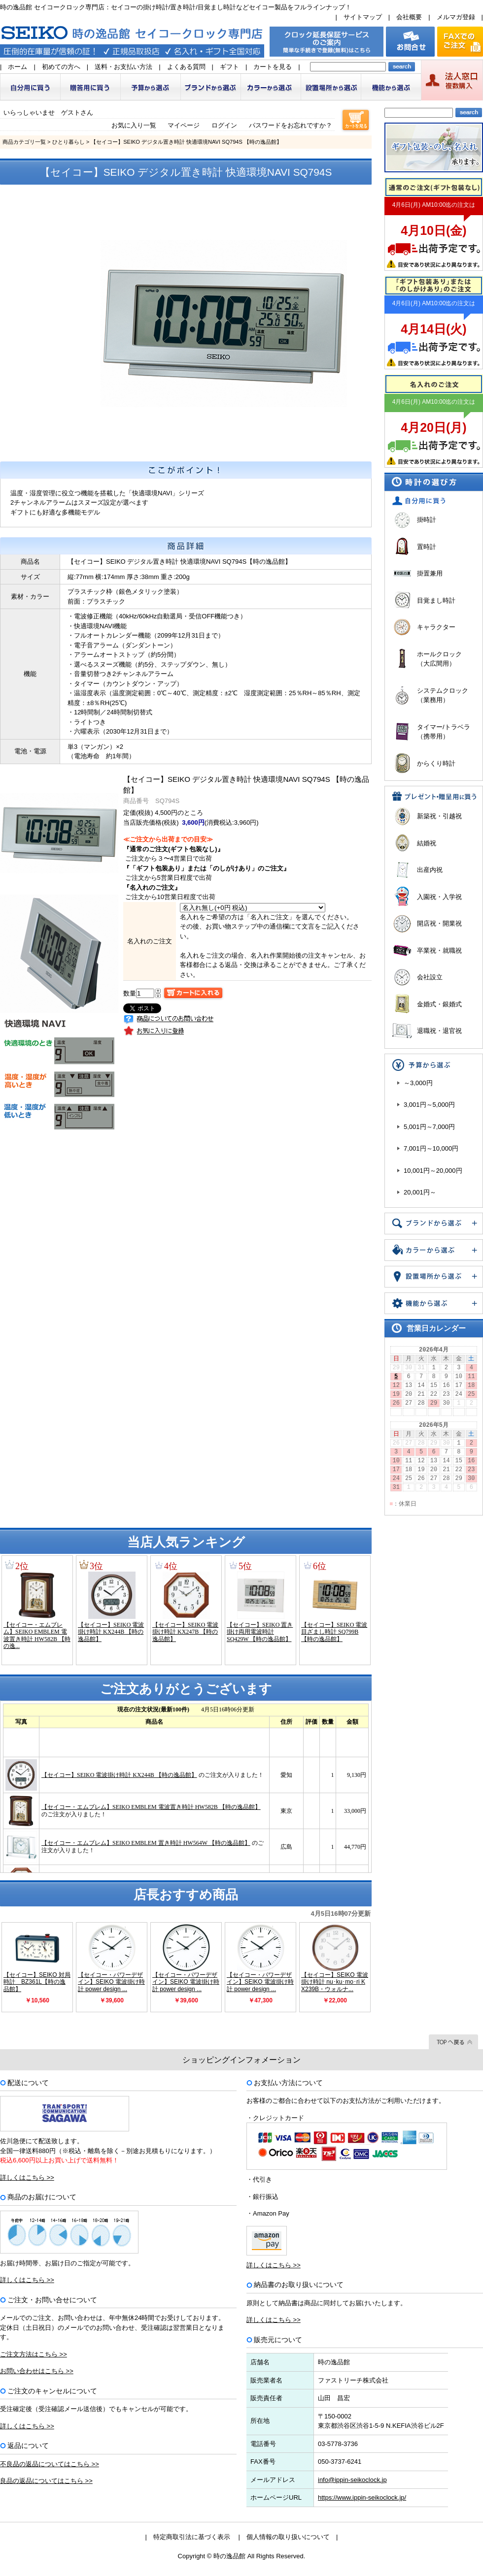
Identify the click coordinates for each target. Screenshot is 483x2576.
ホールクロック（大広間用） (439, 659)
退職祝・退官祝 (439, 1030)
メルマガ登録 (456, 17)
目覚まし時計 (436, 600)
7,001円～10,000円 (431, 1148)
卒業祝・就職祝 (439, 950)
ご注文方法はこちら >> (33, 2354)
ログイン (224, 125)
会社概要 (409, 17)
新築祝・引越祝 (439, 816)
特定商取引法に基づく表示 (191, 2537)
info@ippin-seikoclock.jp (352, 2479)
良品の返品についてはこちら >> (46, 2480)
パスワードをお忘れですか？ (290, 125)
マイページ (184, 125)
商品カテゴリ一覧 (24, 142)
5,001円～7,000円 (429, 1126)
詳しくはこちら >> (27, 2177)
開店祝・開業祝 (439, 923)
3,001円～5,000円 (429, 1104)
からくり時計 (436, 763)
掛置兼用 (430, 573)
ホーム (17, 66)
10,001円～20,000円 (433, 1170)
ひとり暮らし (68, 142)
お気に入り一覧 (133, 125)
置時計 (426, 546)
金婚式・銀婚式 (439, 1004)
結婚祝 (426, 843)
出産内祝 (430, 869)
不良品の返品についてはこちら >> (49, 2464)
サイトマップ (363, 17)
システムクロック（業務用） (442, 695)
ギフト (229, 66)
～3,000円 (418, 1083)
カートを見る (272, 66)
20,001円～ (420, 1192)
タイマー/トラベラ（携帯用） (443, 732)
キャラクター (436, 627)
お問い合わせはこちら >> (36, 2371)
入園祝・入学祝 (439, 897)
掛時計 (426, 519)
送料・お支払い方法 (123, 66)
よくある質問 (186, 66)
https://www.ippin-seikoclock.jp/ (362, 2497)
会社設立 (430, 977)
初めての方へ (61, 66)
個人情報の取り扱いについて (288, 2537)
